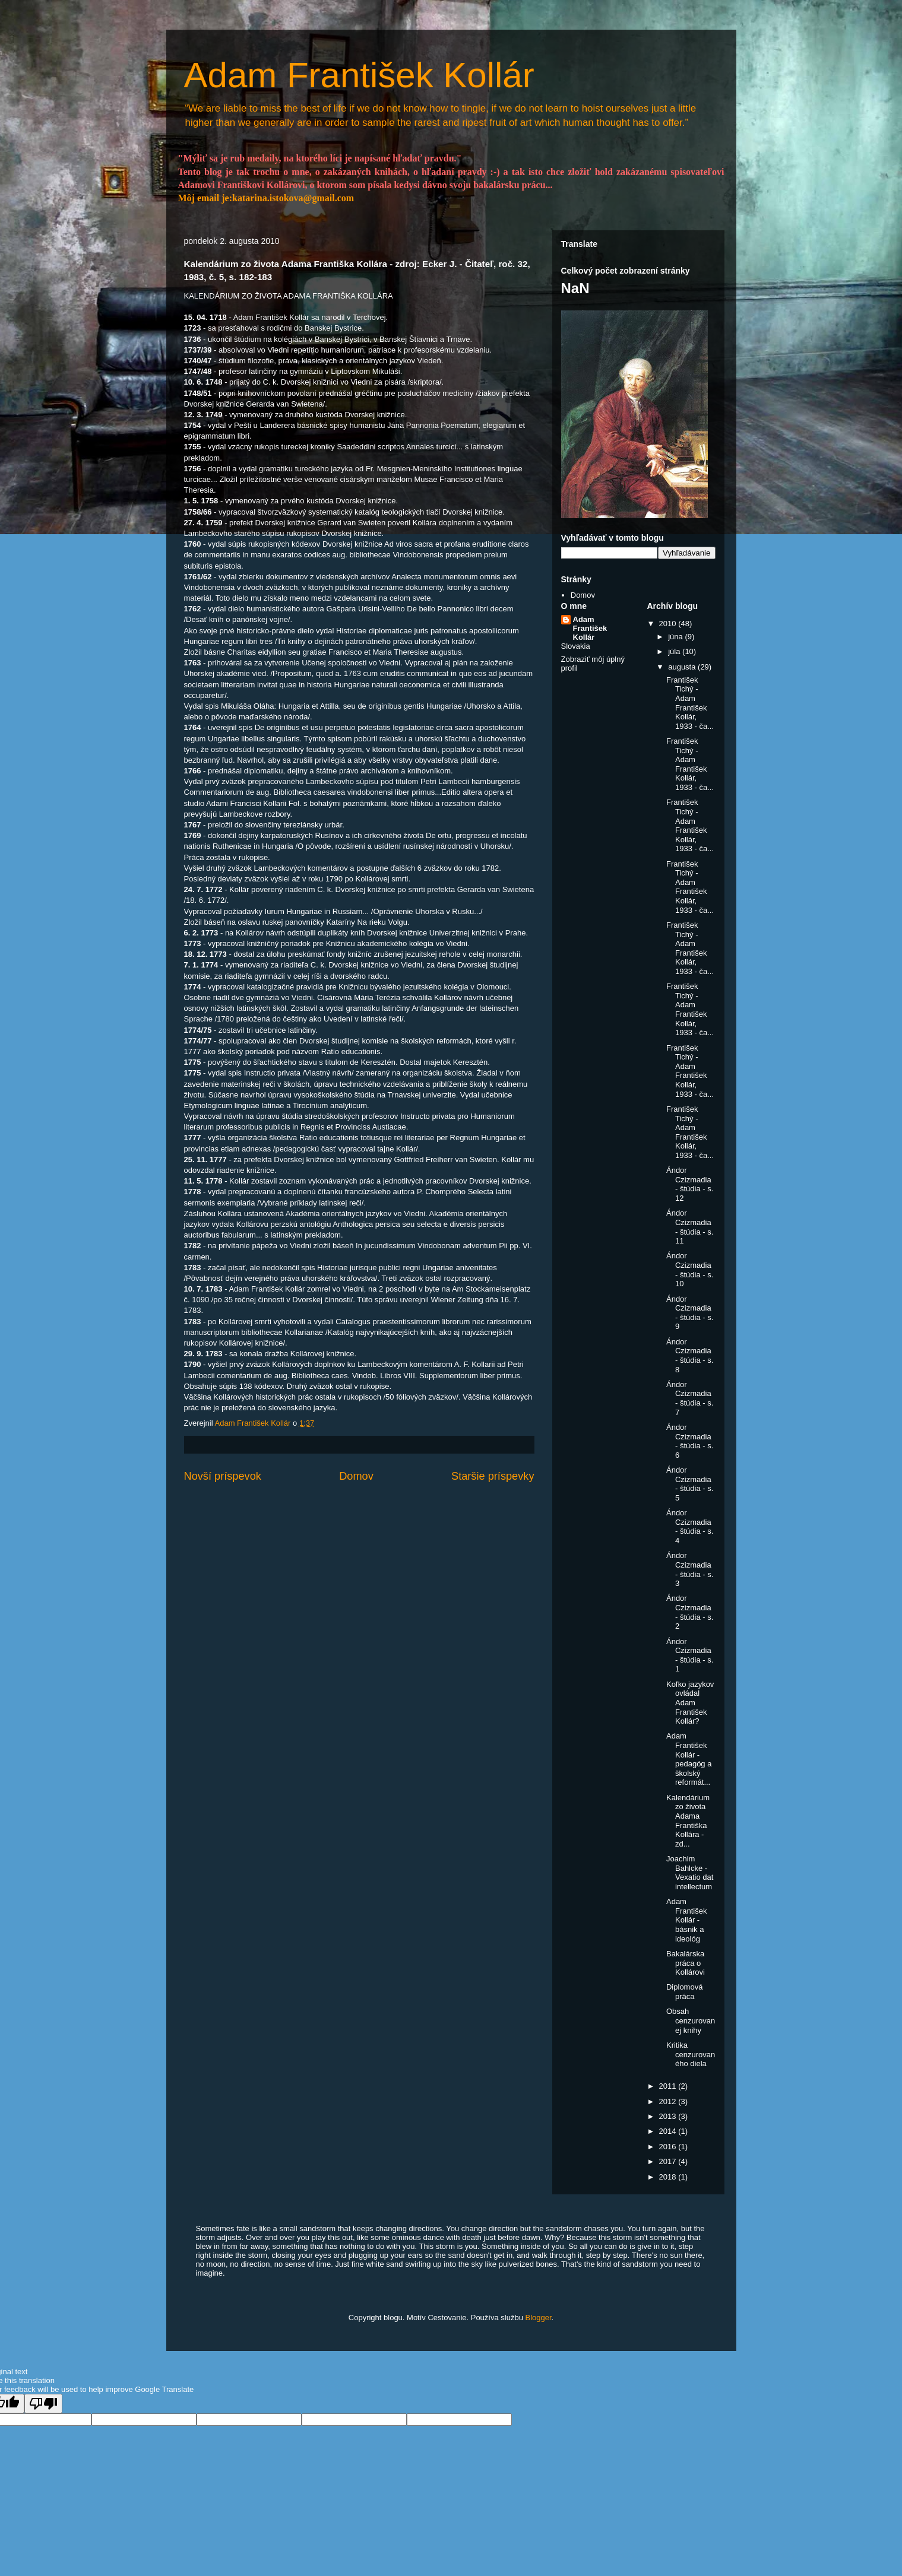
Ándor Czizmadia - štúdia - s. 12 (689, 1184)
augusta (683, 666)
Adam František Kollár (359, 75)
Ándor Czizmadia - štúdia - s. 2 (689, 1612)
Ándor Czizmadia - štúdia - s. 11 (689, 1226)
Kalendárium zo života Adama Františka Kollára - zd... (688, 1820)
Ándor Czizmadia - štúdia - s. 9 (689, 1313)
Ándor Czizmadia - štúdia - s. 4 (689, 1526)
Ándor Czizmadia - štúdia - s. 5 (689, 1483)
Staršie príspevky (492, 1476)
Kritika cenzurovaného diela (690, 2054)
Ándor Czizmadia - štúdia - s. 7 (689, 1398)
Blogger (539, 2317)
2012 (669, 2101)
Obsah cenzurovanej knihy (690, 2020)
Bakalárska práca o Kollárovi (685, 1963)
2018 (669, 2176)
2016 (669, 2146)
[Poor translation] (43, 2403)
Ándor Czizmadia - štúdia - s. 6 (689, 1441)
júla (675, 651)
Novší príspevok (222, 1476)
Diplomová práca (684, 1991)
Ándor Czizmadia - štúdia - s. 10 (689, 1269)
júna (676, 636)
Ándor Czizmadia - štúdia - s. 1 (689, 1655)
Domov (356, 1476)
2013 (669, 2116)
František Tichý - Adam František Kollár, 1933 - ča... (690, 703)
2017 (669, 2161)
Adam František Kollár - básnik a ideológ (686, 1920)
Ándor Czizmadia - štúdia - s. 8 (689, 1355)
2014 (669, 2131)
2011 (669, 2086)
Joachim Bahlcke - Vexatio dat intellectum (689, 1872)
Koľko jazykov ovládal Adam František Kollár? (690, 1702)
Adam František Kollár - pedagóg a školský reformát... (688, 1759)
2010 (669, 623)
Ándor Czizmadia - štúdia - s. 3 (689, 1569)
